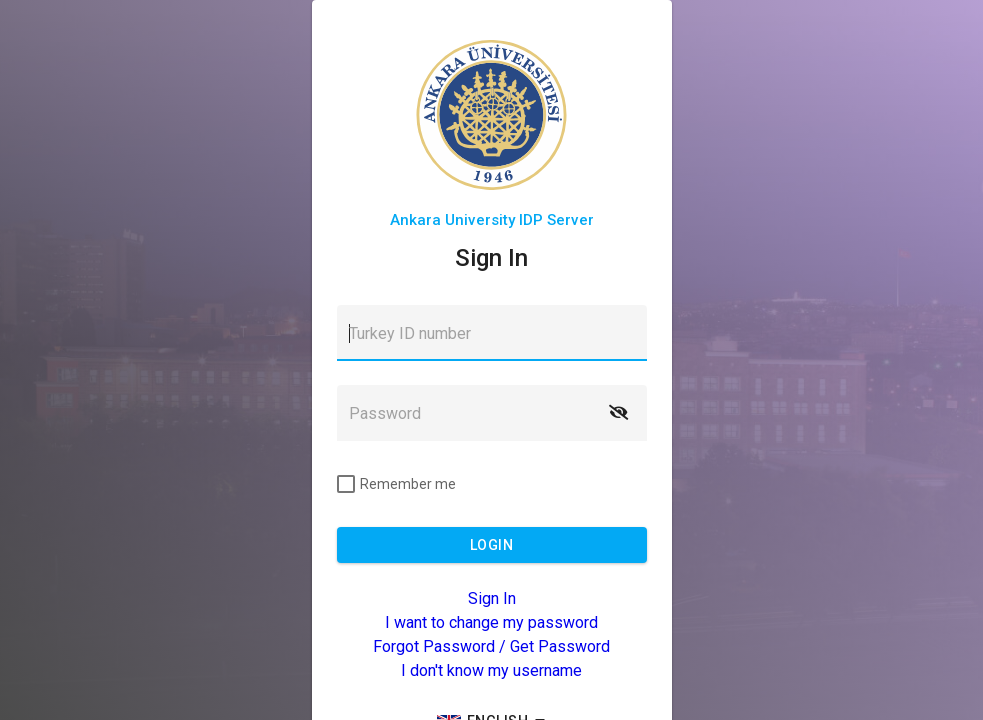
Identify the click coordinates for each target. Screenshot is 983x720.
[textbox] (492, 333)
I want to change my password (491, 622)
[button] (619, 413)
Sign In (492, 598)
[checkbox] (396, 484)
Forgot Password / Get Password (491, 646)
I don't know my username (491, 670)
